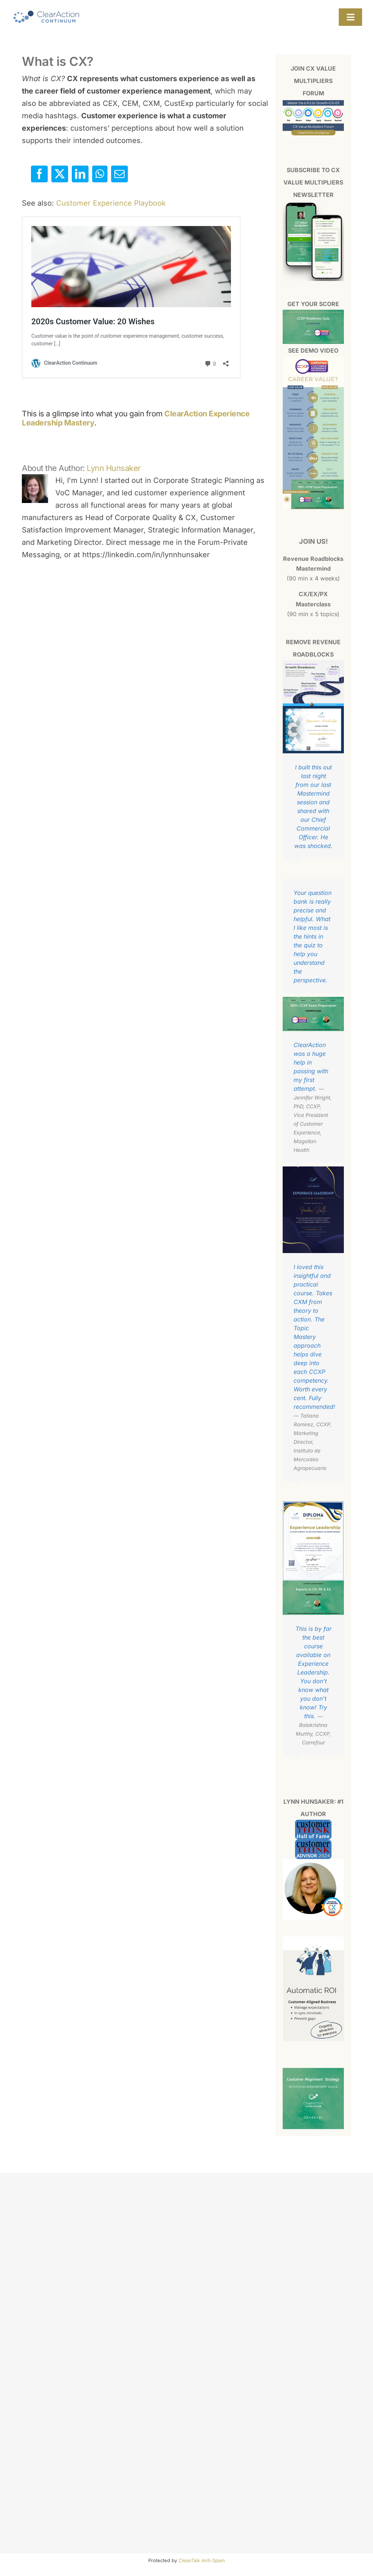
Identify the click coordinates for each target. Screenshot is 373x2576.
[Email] (119, 174)
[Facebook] (39, 174)
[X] (60, 174)
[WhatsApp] (99, 174)
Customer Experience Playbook (111, 203)
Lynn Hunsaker (114, 468)
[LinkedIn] (80, 174)
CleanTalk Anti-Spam (201, 2560)
